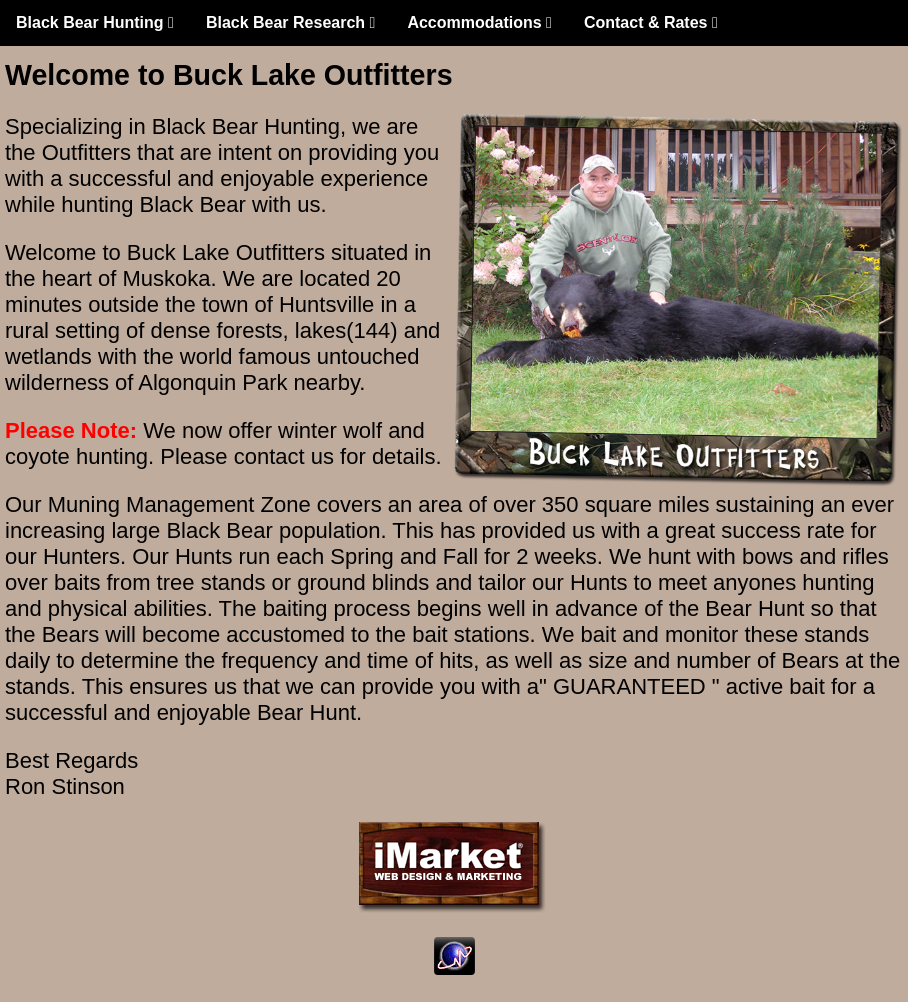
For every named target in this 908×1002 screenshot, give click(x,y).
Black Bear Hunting (95, 22)
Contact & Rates (651, 22)
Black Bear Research (291, 22)
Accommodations (479, 22)
